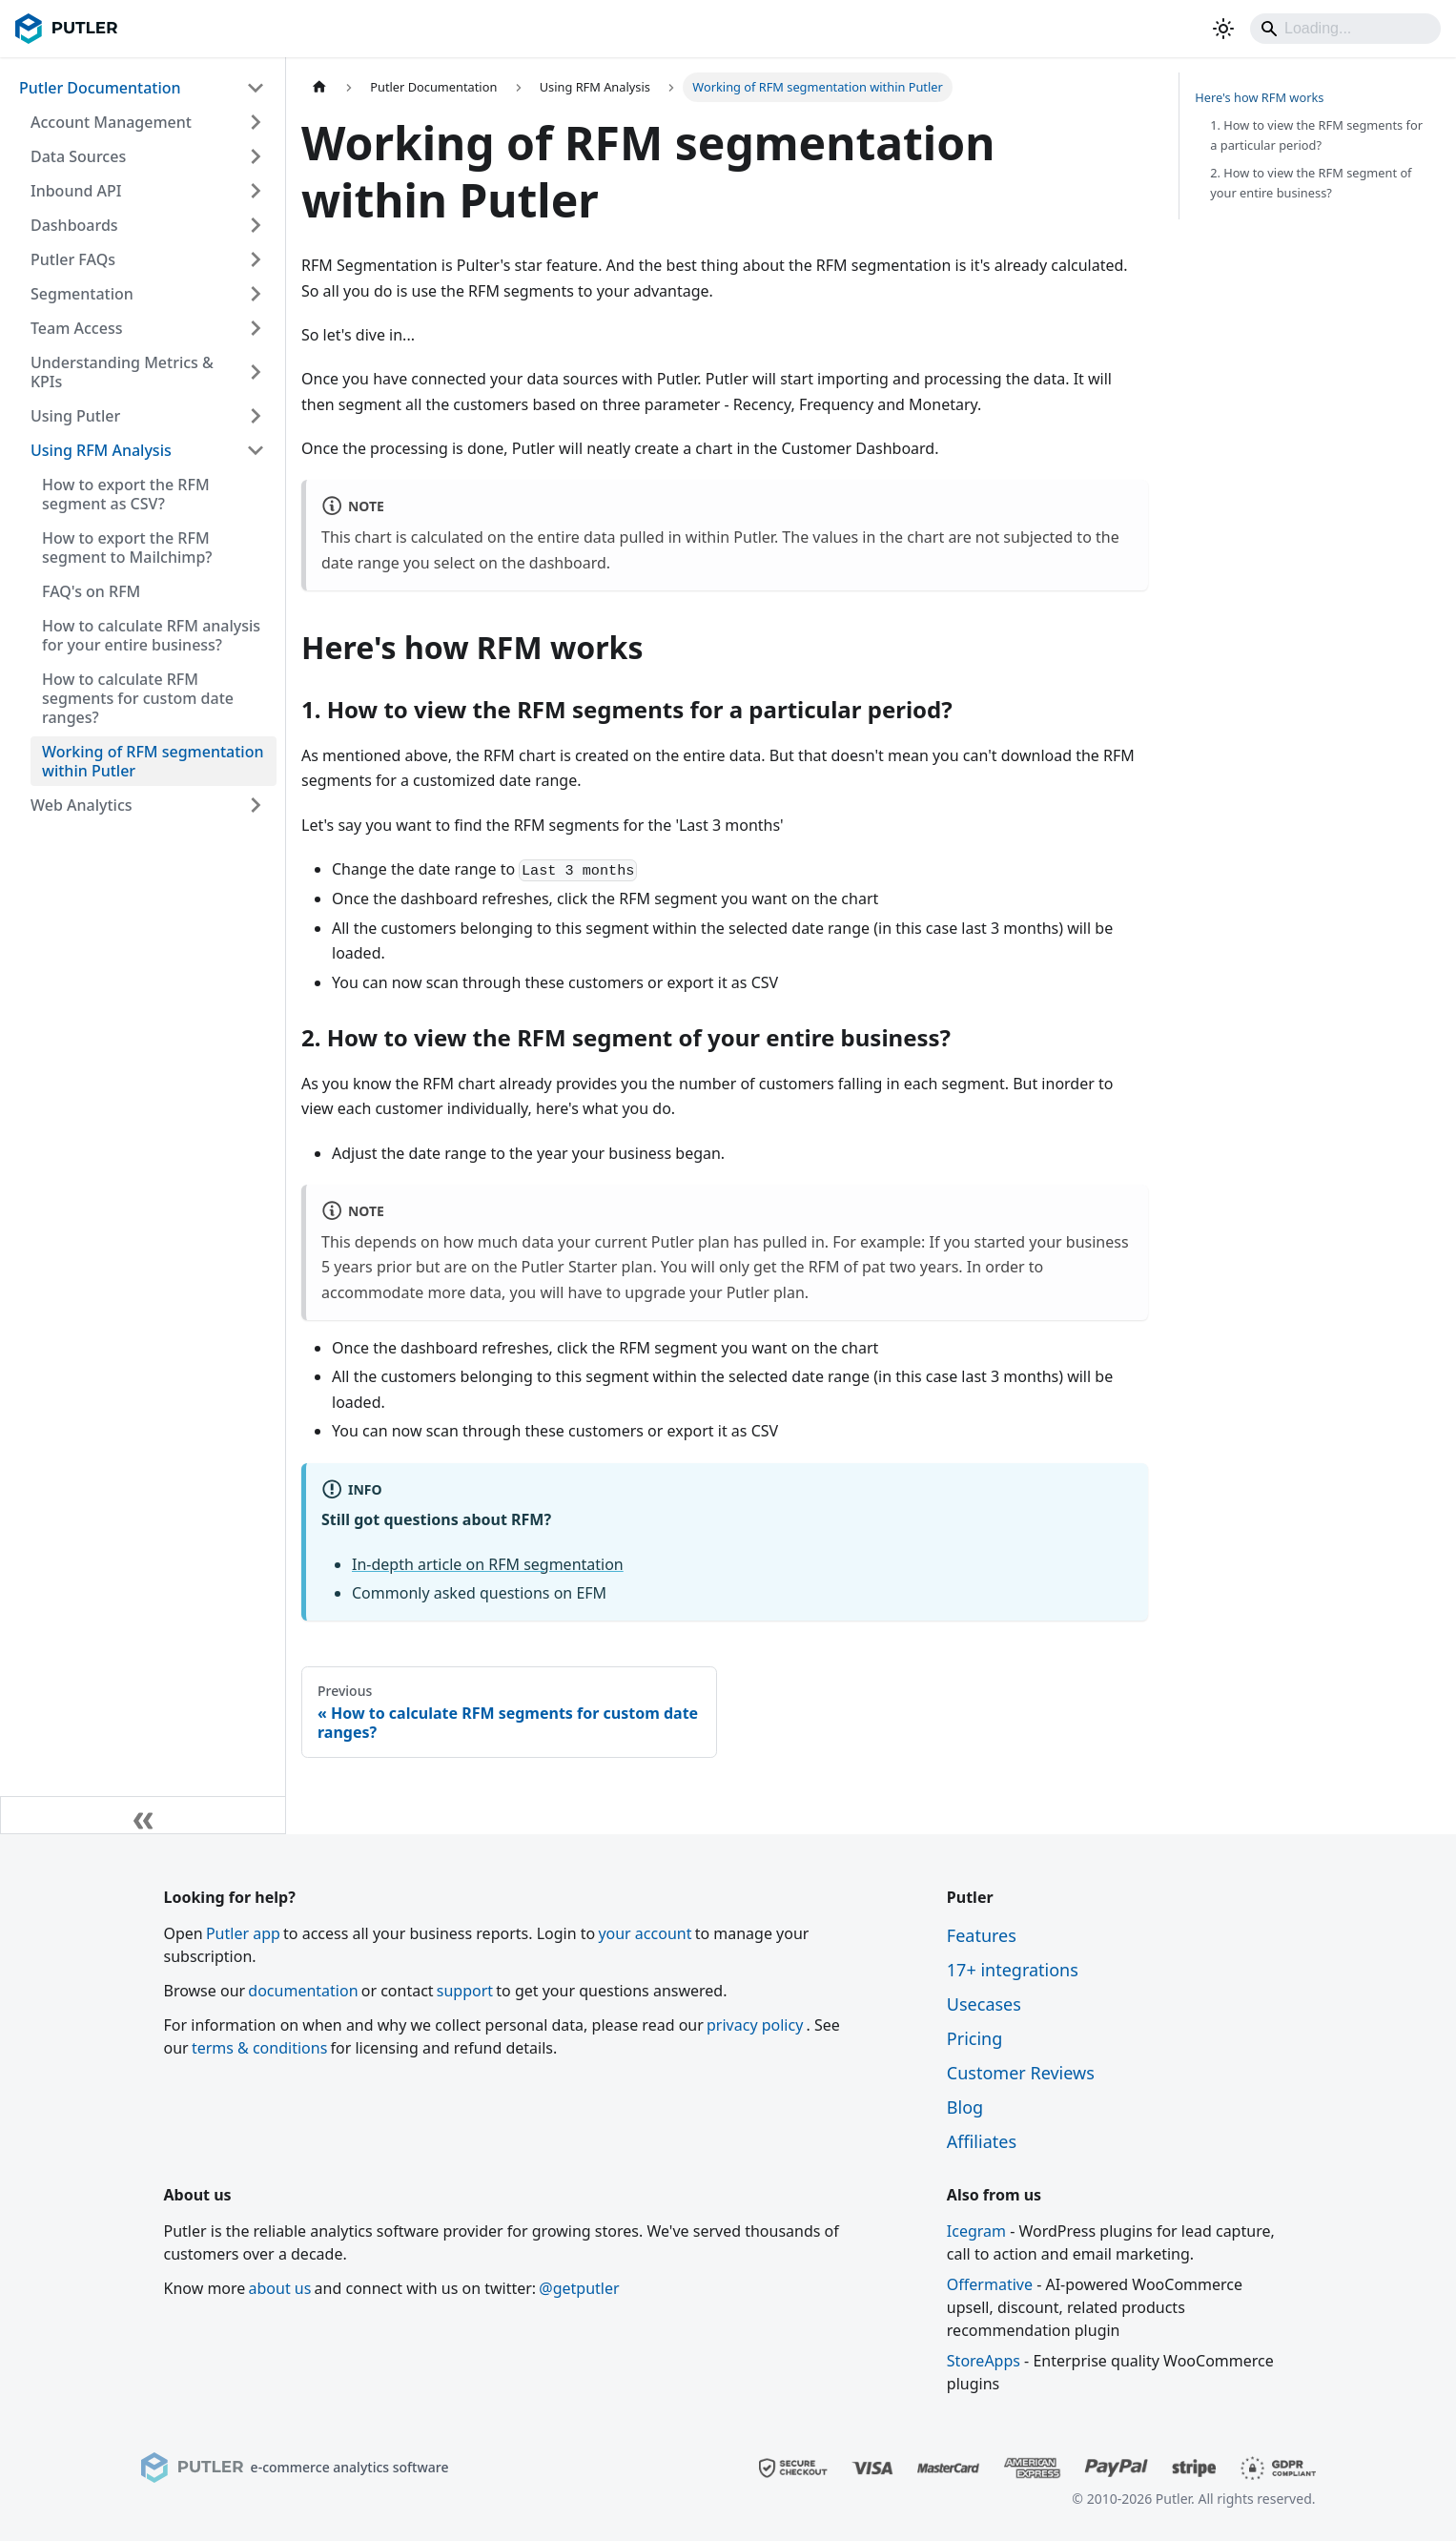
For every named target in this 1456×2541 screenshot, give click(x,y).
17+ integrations (1012, 1969)
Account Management (111, 122)
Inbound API (76, 190)
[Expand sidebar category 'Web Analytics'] (256, 805)
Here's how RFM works (1259, 97)
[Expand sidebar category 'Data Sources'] (256, 156)
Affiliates (981, 2141)
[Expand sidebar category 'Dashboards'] (256, 225)
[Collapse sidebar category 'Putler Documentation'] (256, 87)
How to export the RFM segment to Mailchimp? (127, 547)
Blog (965, 2107)
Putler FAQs (73, 259)
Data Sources (78, 156)
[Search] (1345, 28)
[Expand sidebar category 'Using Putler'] (256, 416)
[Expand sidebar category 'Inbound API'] (256, 191)
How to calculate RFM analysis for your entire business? (151, 635)
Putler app (243, 1933)
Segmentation (82, 293)
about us (280, 2288)
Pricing (974, 2038)
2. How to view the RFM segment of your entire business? (1310, 182)
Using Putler (75, 415)
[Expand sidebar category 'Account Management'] (256, 122)
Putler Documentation (100, 87)
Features (981, 1935)
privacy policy (755, 2024)
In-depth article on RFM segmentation (488, 1564)
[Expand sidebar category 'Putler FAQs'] (256, 259)
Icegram (976, 2231)
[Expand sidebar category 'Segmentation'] (256, 294)
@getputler (579, 2288)
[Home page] (319, 87)
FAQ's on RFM (91, 591)
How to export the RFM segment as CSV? (126, 494)
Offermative (990, 2284)
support (465, 1990)
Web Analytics (82, 805)
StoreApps (983, 2360)
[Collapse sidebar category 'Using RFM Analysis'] (256, 450)
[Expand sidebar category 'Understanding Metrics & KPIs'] (256, 372)
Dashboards (74, 225)
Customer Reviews (1021, 2072)
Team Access (76, 328)
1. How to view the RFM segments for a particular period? (1316, 135)
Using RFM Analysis (101, 450)
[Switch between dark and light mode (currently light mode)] (1223, 28)
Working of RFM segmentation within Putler (153, 761)
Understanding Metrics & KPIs (122, 372)
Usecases (984, 2004)
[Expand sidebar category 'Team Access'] (256, 328)
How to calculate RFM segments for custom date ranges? (138, 698)
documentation (303, 1990)
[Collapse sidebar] (143, 1815)
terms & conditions (259, 2047)
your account (644, 1933)
